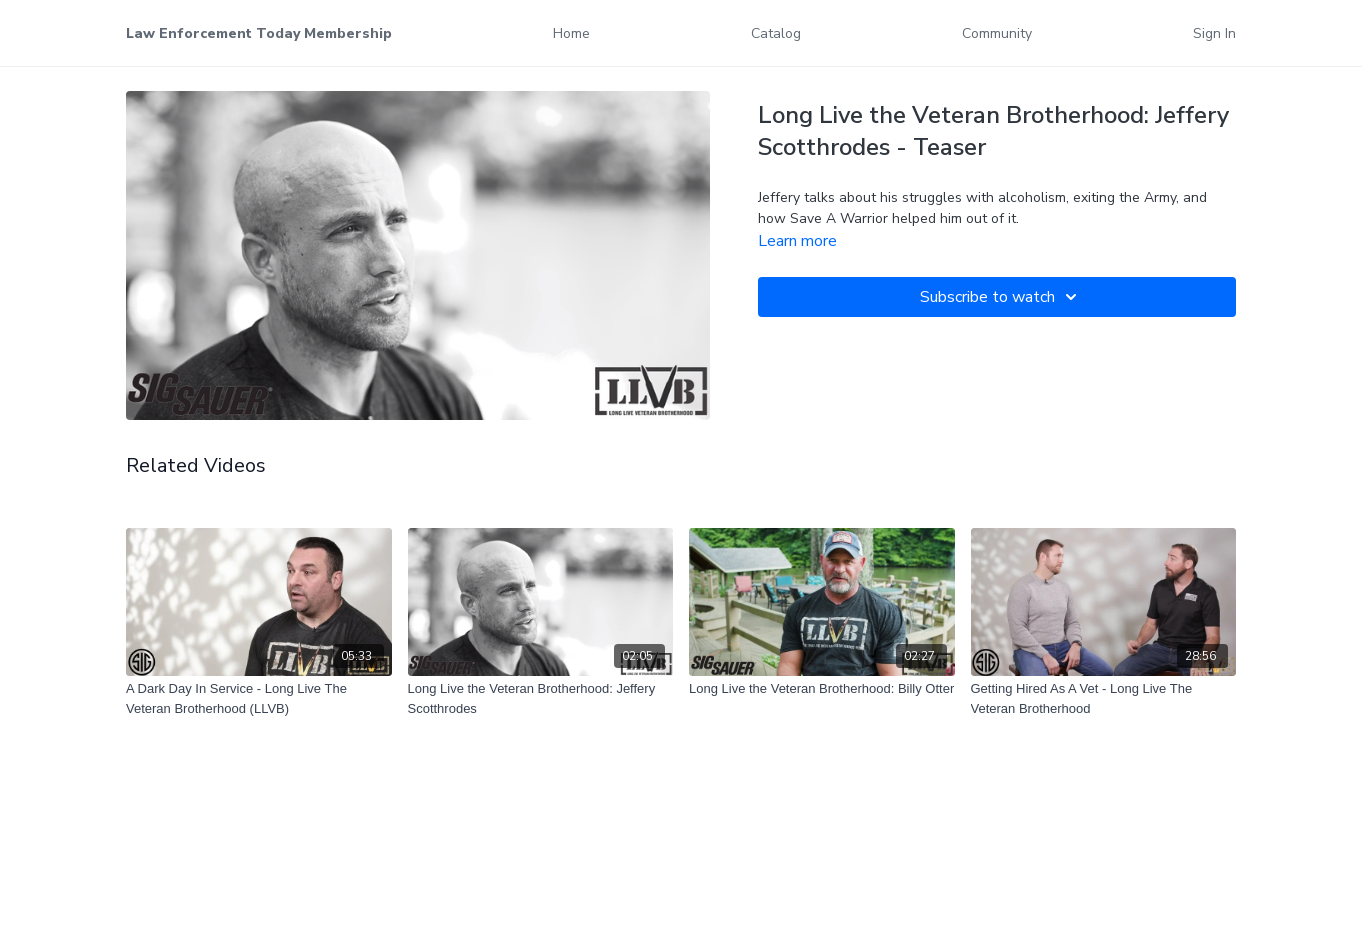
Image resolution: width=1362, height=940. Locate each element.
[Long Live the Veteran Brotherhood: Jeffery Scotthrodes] (541, 698)
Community (997, 33)
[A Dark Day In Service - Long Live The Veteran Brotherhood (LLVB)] (259, 698)
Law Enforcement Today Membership (259, 33)
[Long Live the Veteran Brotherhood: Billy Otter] (822, 689)
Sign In (1214, 33)
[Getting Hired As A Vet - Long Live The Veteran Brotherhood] (1104, 698)
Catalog (776, 33)
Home (571, 33)
